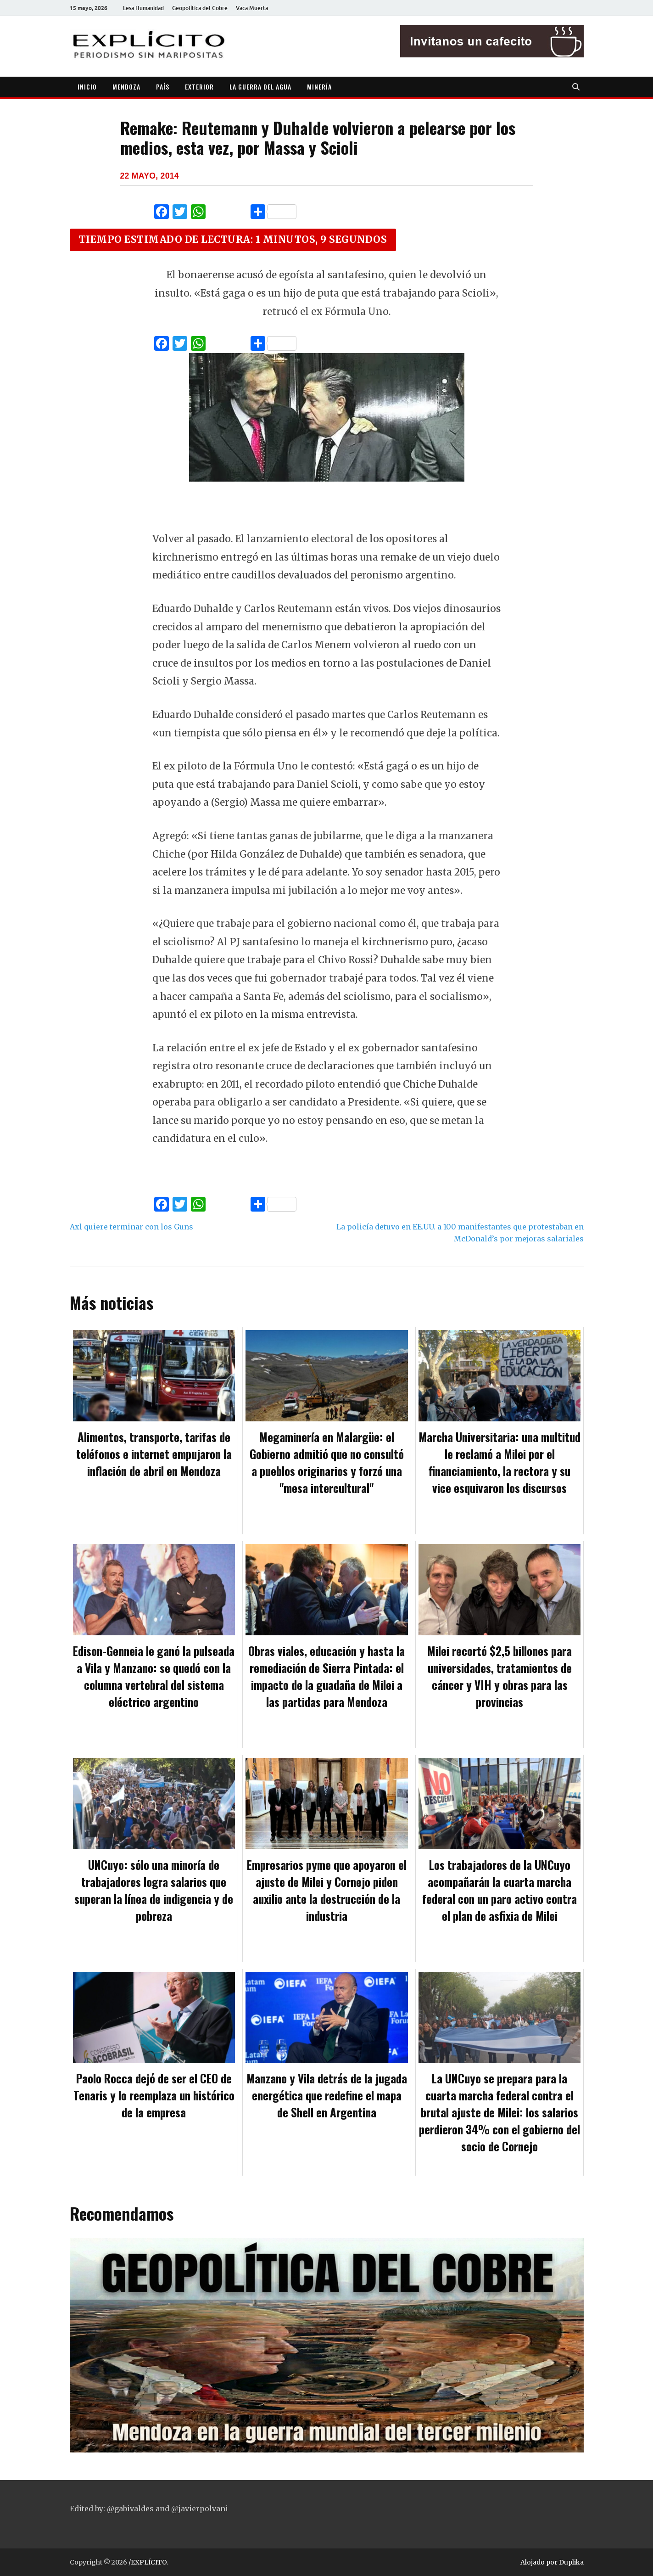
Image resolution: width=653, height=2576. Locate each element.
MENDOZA (126, 86)
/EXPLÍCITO (147, 2562)
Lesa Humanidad (143, 8)
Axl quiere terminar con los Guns (131, 1226)
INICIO (87, 86)
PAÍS (162, 86)
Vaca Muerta (252, 8)
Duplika (571, 2562)
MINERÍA (319, 86)
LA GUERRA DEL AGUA (260, 86)
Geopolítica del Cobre (200, 8)
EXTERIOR (199, 86)
